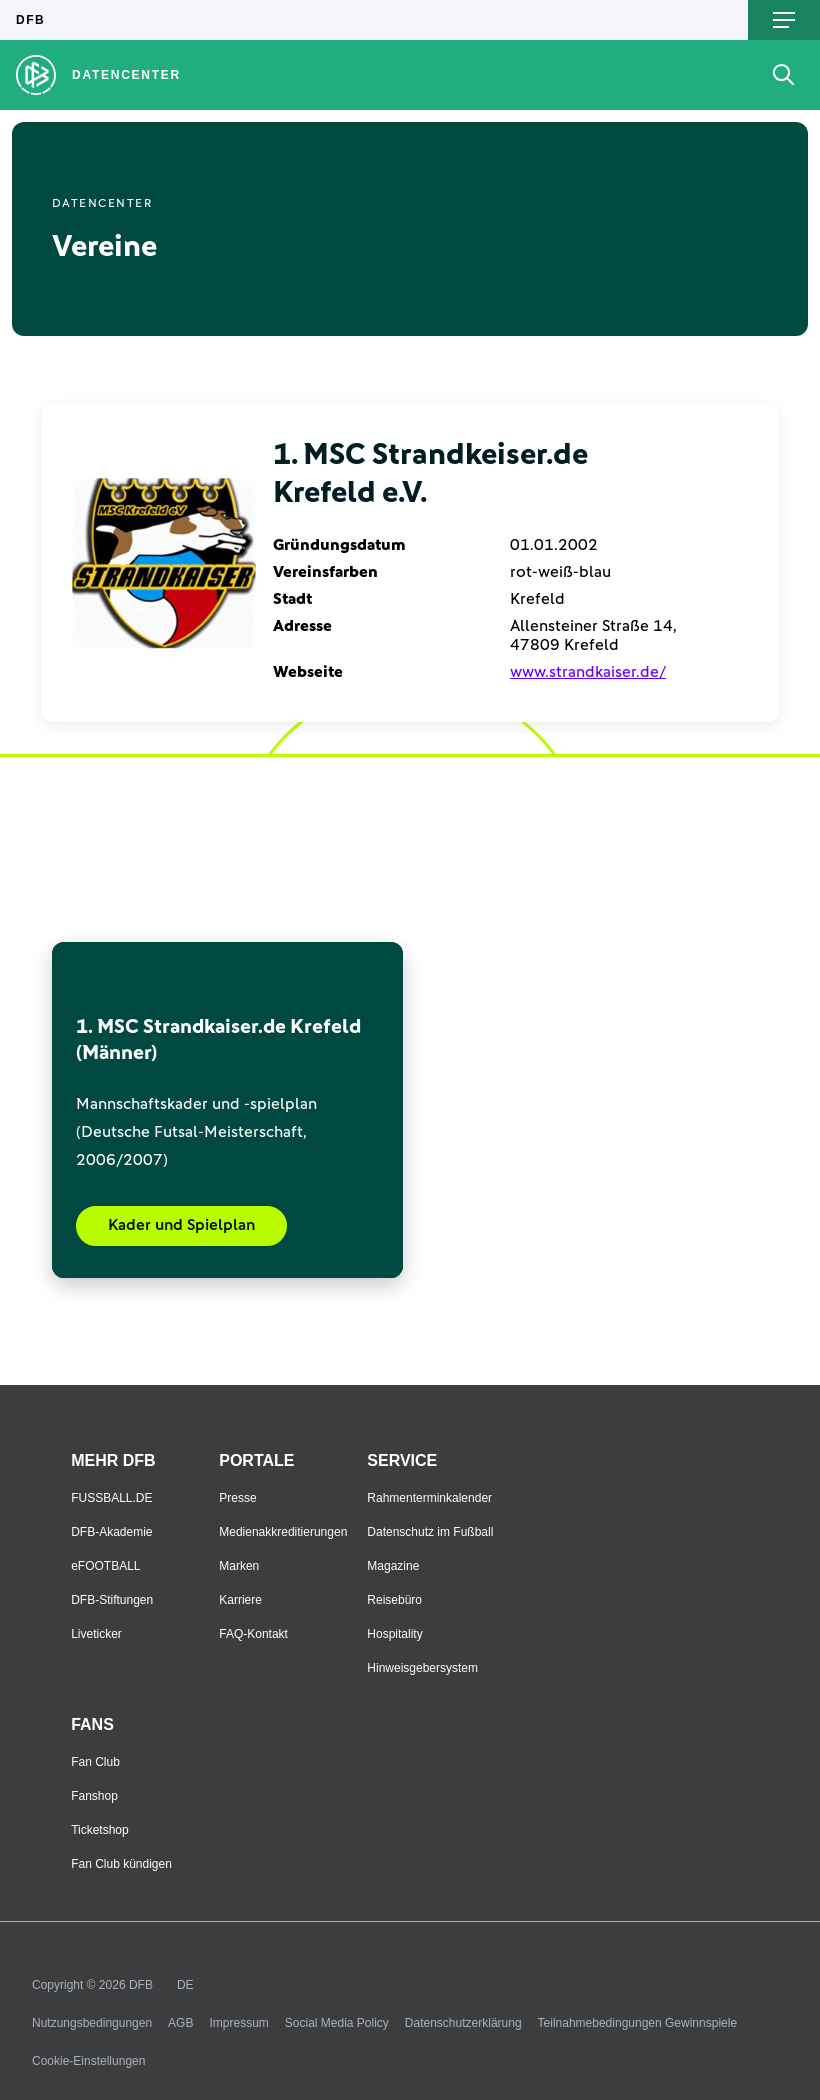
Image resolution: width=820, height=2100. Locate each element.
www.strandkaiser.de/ (588, 672)
